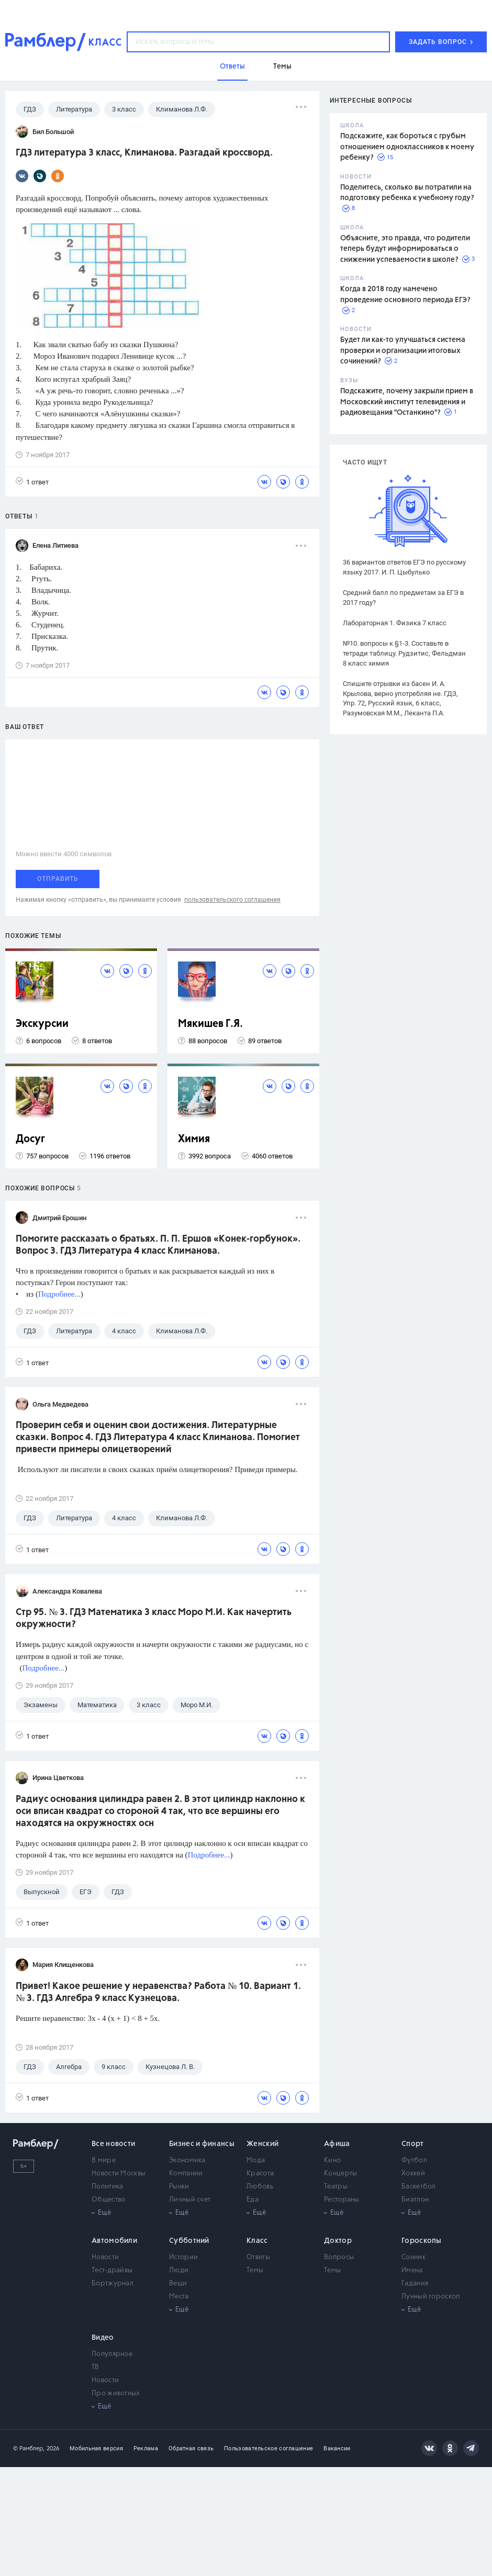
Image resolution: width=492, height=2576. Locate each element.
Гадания (414, 2283)
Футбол (414, 2160)
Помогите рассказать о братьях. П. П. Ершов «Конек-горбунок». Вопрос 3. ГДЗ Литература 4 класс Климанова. (158, 1245)
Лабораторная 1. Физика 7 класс (394, 623)
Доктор (338, 2241)
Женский (262, 2144)
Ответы (258, 2257)
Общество (108, 2199)
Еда (253, 2199)
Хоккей (413, 2173)
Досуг (30, 1139)
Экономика (187, 2160)
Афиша (337, 2144)
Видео (103, 2337)
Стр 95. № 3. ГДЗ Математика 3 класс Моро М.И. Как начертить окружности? (154, 1618)
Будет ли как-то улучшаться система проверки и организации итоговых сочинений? (402, 350)
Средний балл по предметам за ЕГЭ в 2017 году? (403, 597)
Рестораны (342, 2199)
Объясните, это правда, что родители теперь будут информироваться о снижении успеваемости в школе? (405, 249)
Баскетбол (418, 2186)
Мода (256, 2160)
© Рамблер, (28, 2448)
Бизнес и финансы (201, 2144)
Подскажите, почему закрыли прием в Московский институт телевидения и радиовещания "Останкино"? (406, 402)
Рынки (179, 2186)
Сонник (413, 2257)
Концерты (340, 2173)
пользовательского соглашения (232, 899)
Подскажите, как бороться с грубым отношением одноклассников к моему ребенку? (407, 146)
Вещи (178, 2283)
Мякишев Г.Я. (210, 1024)
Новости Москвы (119, 2173)
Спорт (412, 2144)
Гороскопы (421, 2241)
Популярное (112, 2354)
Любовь (260, 2186)
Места (179, 2296)
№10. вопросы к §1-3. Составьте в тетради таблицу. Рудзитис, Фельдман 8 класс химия (404, 653)
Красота (260, 2173)
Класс (257, 2241)
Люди (178, 2270)
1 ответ (32, 481)
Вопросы (339, 2257)
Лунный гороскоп (430, 2296)
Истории (183, 2257)
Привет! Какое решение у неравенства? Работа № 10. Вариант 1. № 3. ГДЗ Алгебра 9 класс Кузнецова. (158, 1992)
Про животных (116, 2393)
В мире (104, 2160)
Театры (336, 2186)
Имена (412, 2270)
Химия (194, 1139)
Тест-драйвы (112, 2270)
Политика (107, 2186)
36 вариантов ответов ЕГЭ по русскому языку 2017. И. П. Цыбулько (404, 567)
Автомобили (114, 2241)
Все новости (113, 2144)
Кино (332, 2160)
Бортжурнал (112, 2283)
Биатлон (415, 2199)
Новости (105, 2257)
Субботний (189, 2241)
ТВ (95, 2367)
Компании (186, 2173)
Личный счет (189, 2199)
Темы (255, 2270)
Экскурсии (42, 1024)
